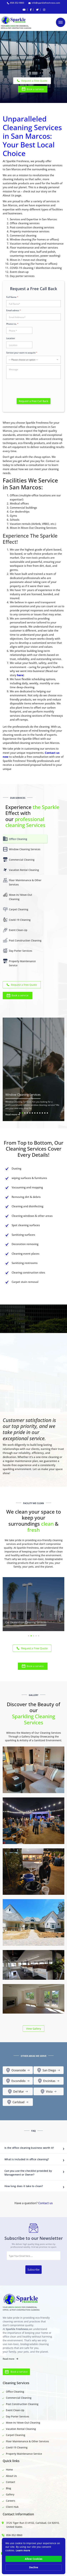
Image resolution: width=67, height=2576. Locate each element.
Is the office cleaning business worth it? (34, 2148)
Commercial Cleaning (21, 859)
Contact (10, 2482)
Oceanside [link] (18, 2070)
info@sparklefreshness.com (46, 2)
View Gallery (33, 2028)
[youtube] (24, 9)
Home (9, 2469)
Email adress (13, 310)
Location (10, 338)
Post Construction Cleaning (25, 940)
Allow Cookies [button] (33, 2559)
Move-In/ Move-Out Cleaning (20, 897)
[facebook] (31, 9)
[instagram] (44, 9)
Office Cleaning (18, 839)
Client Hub (12, 2507)
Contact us (45, 2203)
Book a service (33, 89)
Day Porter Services (20, 950)
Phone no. (12, 323)
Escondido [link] (17, 2080)
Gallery (10, 2494)
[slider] (33, 1069)
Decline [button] (33, 2567)
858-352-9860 (17, 2)
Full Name (12, 297)
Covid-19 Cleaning (20, 919)
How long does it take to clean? (34, 2186)
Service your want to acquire (21, 352)
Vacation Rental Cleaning (24, 870)
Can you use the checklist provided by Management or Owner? (34, 2172)
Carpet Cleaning (18, 909)
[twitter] (37, 9)
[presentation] (33, 395)
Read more (10, 2358)
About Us (11, 2476)
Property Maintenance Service (22, 963)
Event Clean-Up (18, 930)
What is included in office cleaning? (34, 2160)
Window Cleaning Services (24, 849)
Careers (10, 2500)
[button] (19, 1113)
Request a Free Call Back (33, 401)
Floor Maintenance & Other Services (25, 882)
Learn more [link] (23, 2550)
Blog (8, 2488)
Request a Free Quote (32, 80)
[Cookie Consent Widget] (33, 2556)
